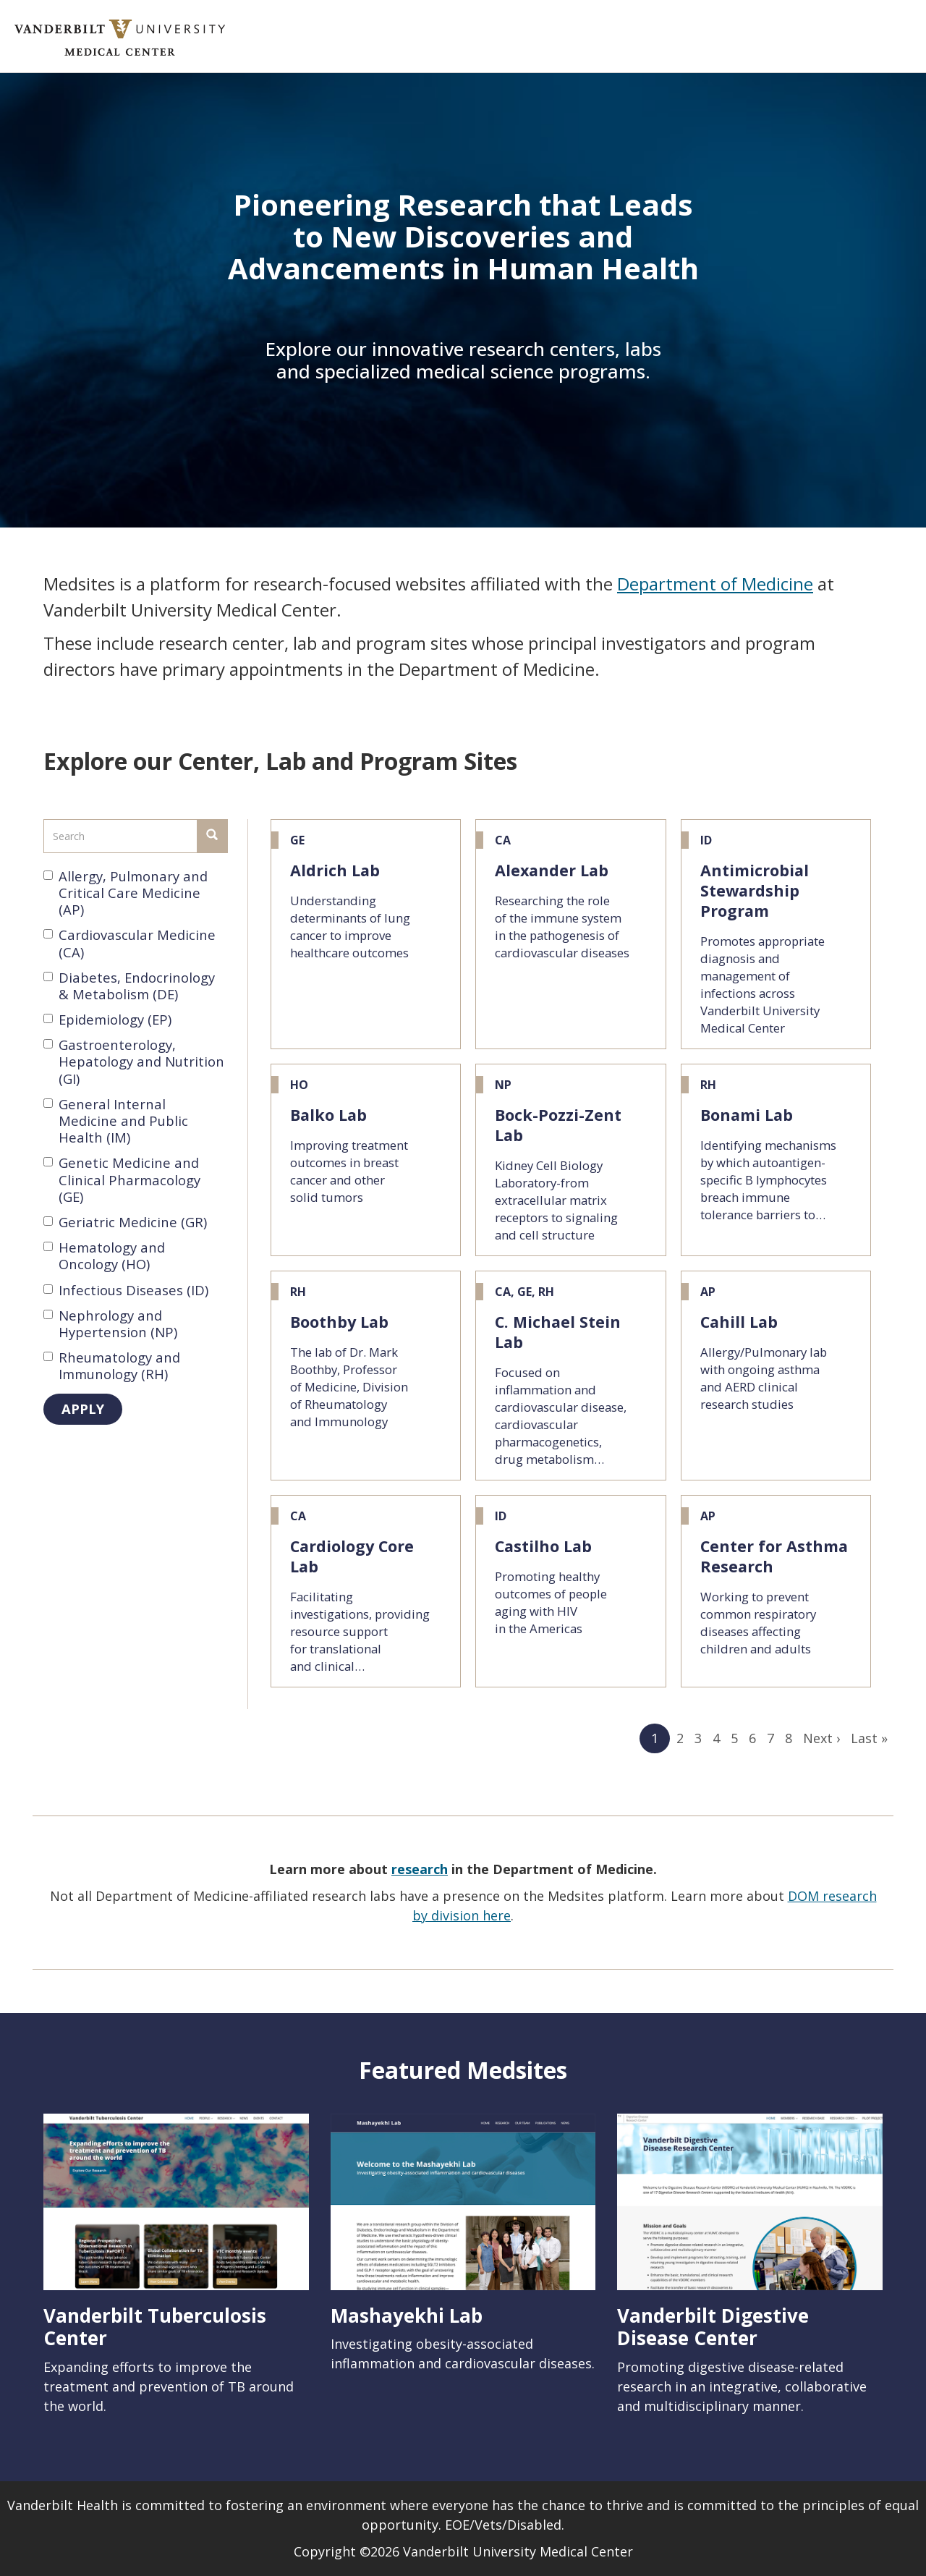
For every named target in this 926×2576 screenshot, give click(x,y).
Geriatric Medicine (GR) (125, 1221)
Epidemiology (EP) (107, 1019)
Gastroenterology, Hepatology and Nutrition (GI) (133, 1061)
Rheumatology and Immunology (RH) (111, 1365)
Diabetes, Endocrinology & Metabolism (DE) (129, 985)
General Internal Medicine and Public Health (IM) (115, 1121)
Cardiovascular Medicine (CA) (129, 942)
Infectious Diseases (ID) (125, 1289)
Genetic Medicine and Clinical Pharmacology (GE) (121, 1179)
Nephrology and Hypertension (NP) (110, 1323)
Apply (82, 1408)
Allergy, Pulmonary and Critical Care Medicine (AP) (125, 893)
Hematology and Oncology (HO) (104, 1255)
